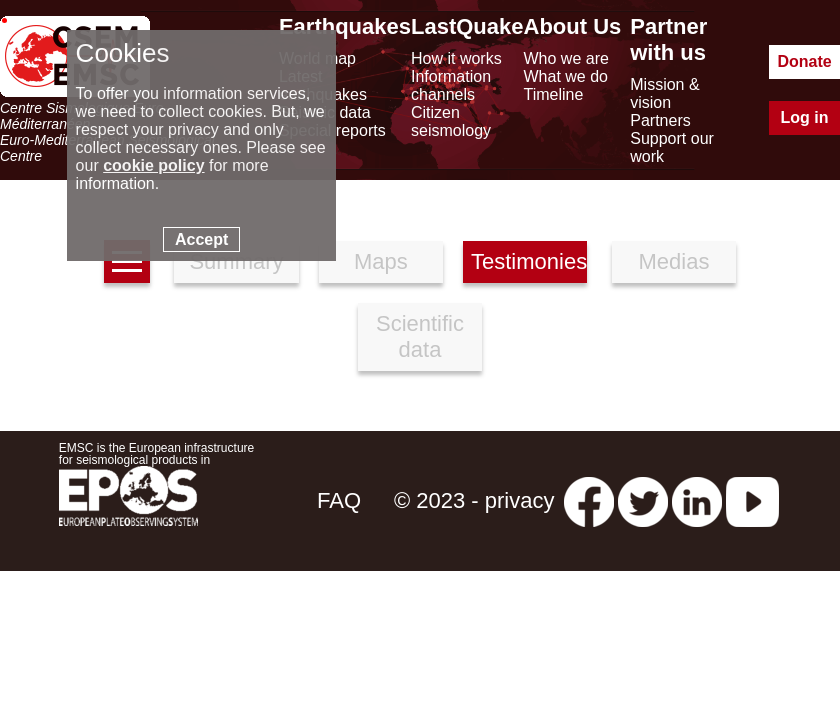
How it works (456, 58)
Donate (804, 61)
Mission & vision (664, 93)
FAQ (339, 500)
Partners (660, 120)
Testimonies (529, 261)
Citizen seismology (451, 121)
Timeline (554, 94)
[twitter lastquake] (643, 500)
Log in (805, 117)
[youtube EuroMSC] (752, 500)
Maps (381, 261)
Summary (236, 261)
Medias (674, 261)
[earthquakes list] (127, 261)
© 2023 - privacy (474, 500)
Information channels (451, 85)
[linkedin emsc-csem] (697, 500)
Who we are (566, 58)
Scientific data (420, 336)
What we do (566, 76)
